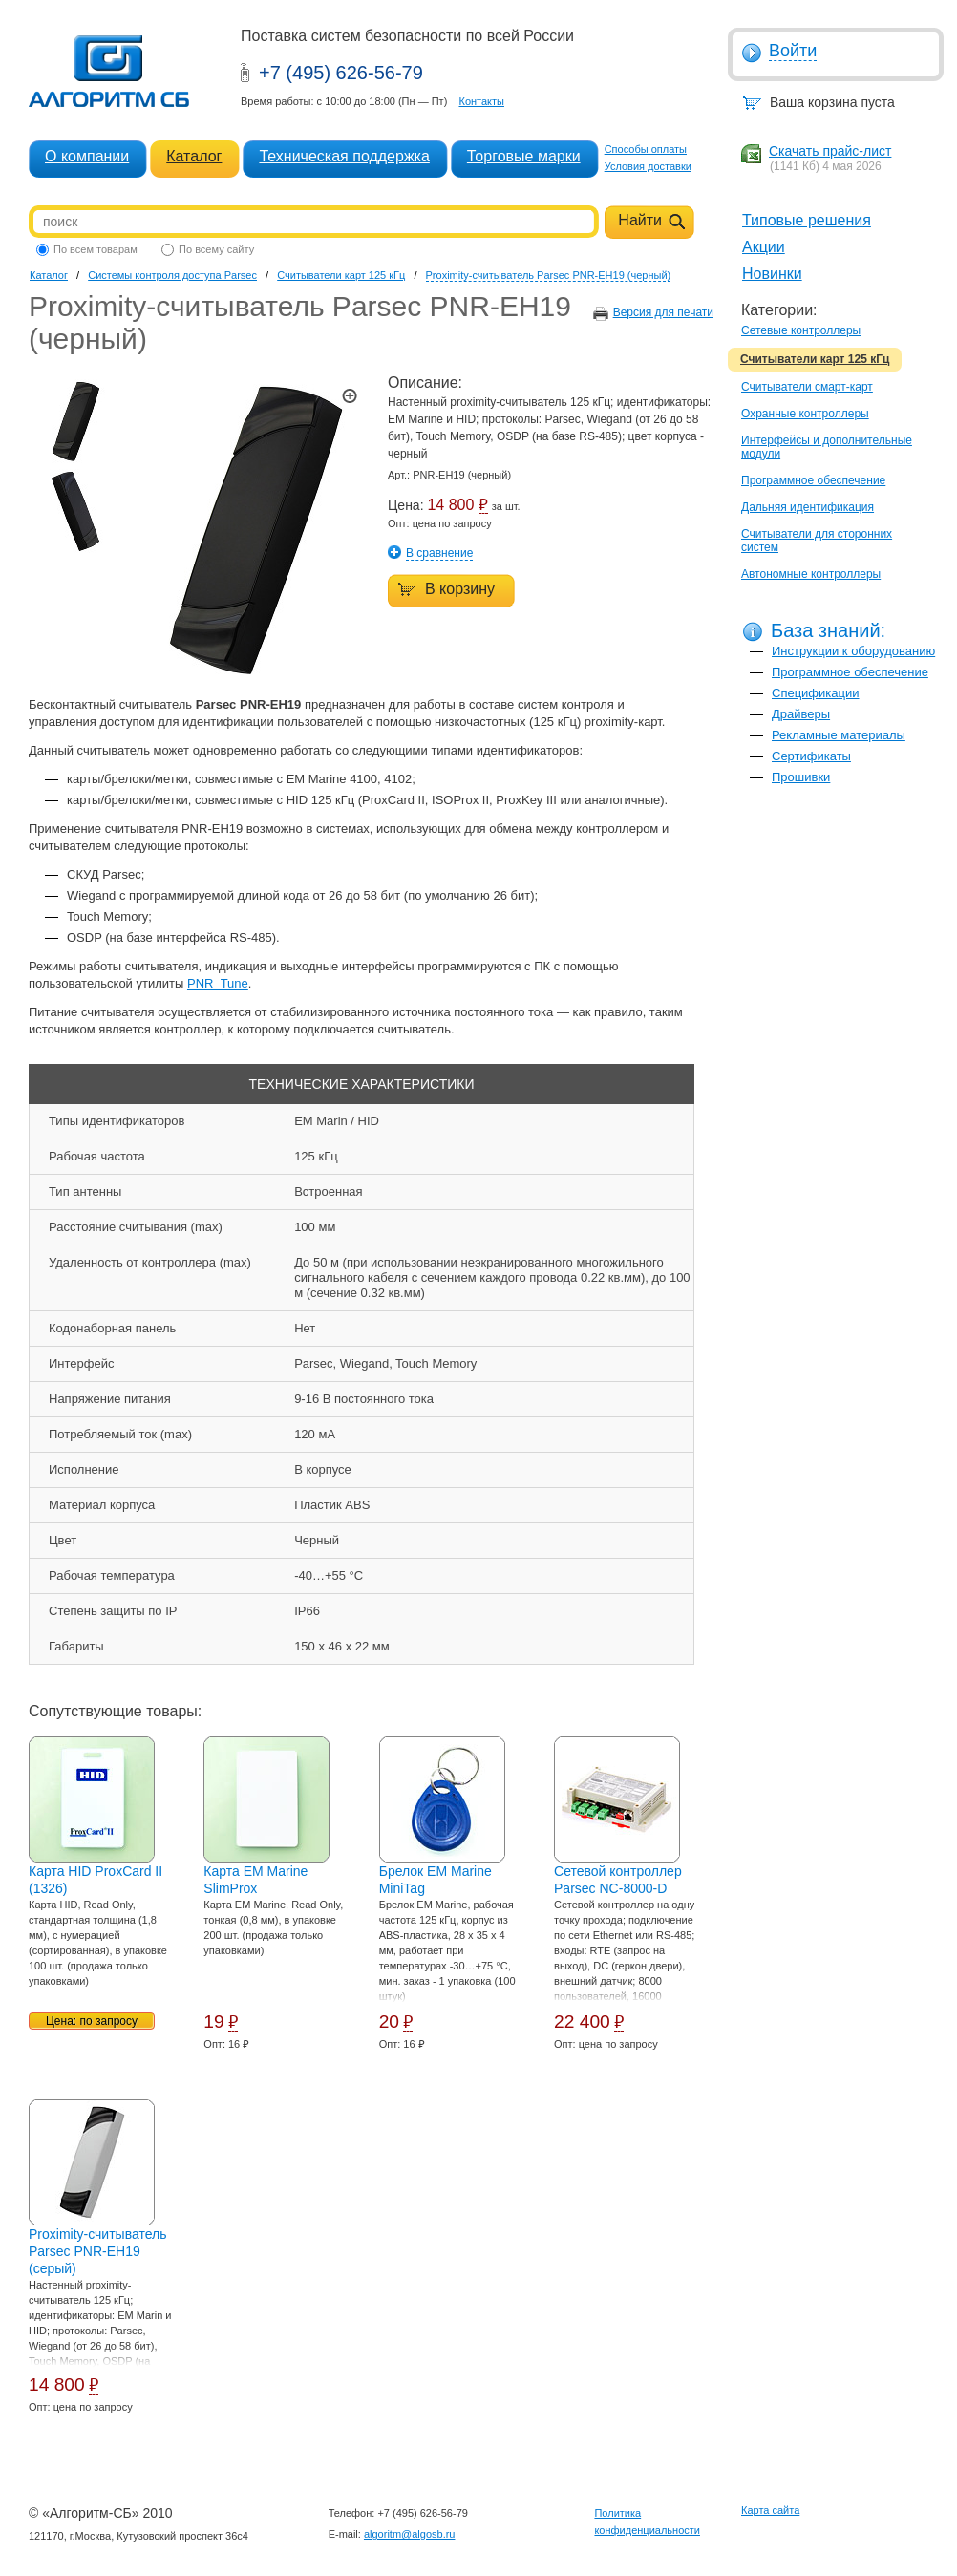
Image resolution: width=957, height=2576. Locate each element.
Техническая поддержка (344, 156)
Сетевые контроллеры (801, 330)
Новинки (772, 274)
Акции (763, 247)
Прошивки (801, 777)
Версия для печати (663, 312)
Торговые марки (524, 156)
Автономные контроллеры (811, 574)
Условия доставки (648, 166)
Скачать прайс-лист (830, 151)
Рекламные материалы (838, 735)
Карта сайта (770, 2510)
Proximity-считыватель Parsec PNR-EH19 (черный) (548, 275)
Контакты (481, 101)
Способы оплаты (646, 149)
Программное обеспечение (813, 480)
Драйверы (801, 714)
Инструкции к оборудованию (853, 651)
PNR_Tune (217, 983)
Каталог (194, 156)
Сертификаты (811, 756)
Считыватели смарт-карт (807, 387)
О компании (87, 156)
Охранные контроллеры (805, 413)
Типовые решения (806, 220)
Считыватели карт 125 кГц (814, 359)
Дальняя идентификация (807, 507)
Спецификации (816, 693)
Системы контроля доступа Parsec (172, 275)
